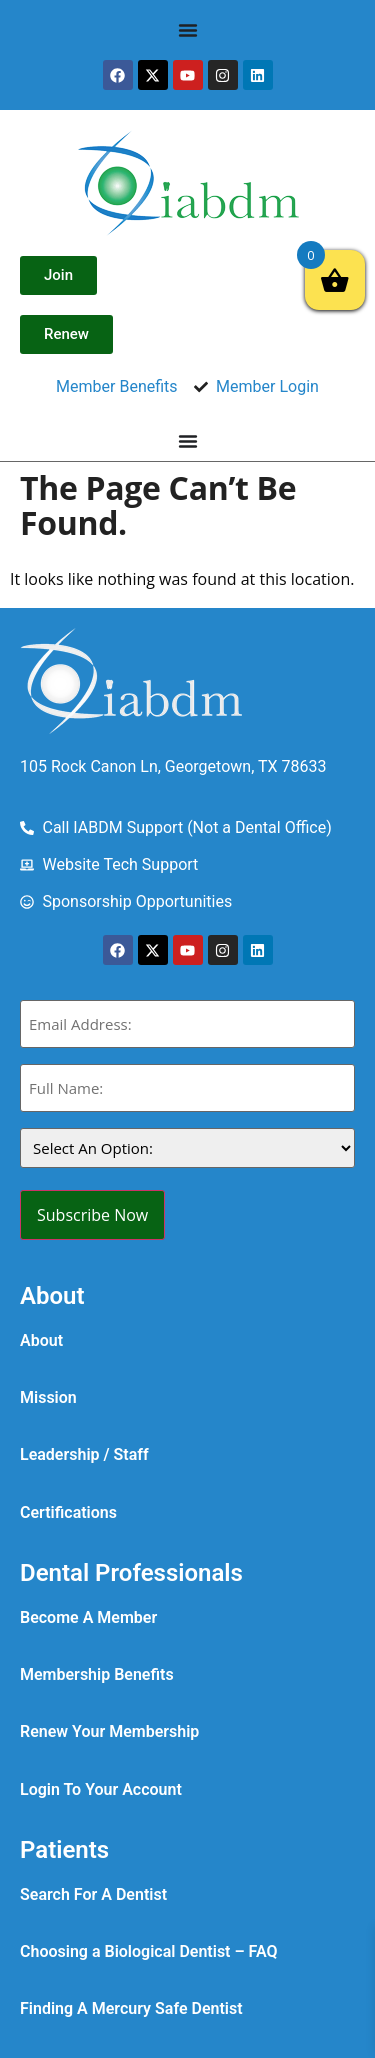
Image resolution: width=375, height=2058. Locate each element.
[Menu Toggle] (188, 30)
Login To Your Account (101, 1789)
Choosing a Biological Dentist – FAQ (149, 1951)
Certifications (68, 1512)
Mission (48, 1397)
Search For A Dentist (93, 1894)
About (41, 1340)
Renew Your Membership (109, 1731)
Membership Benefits (97, 1674)
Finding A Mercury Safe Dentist (131, 2008)
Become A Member (88, 1617)
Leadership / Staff (84, 1454)
